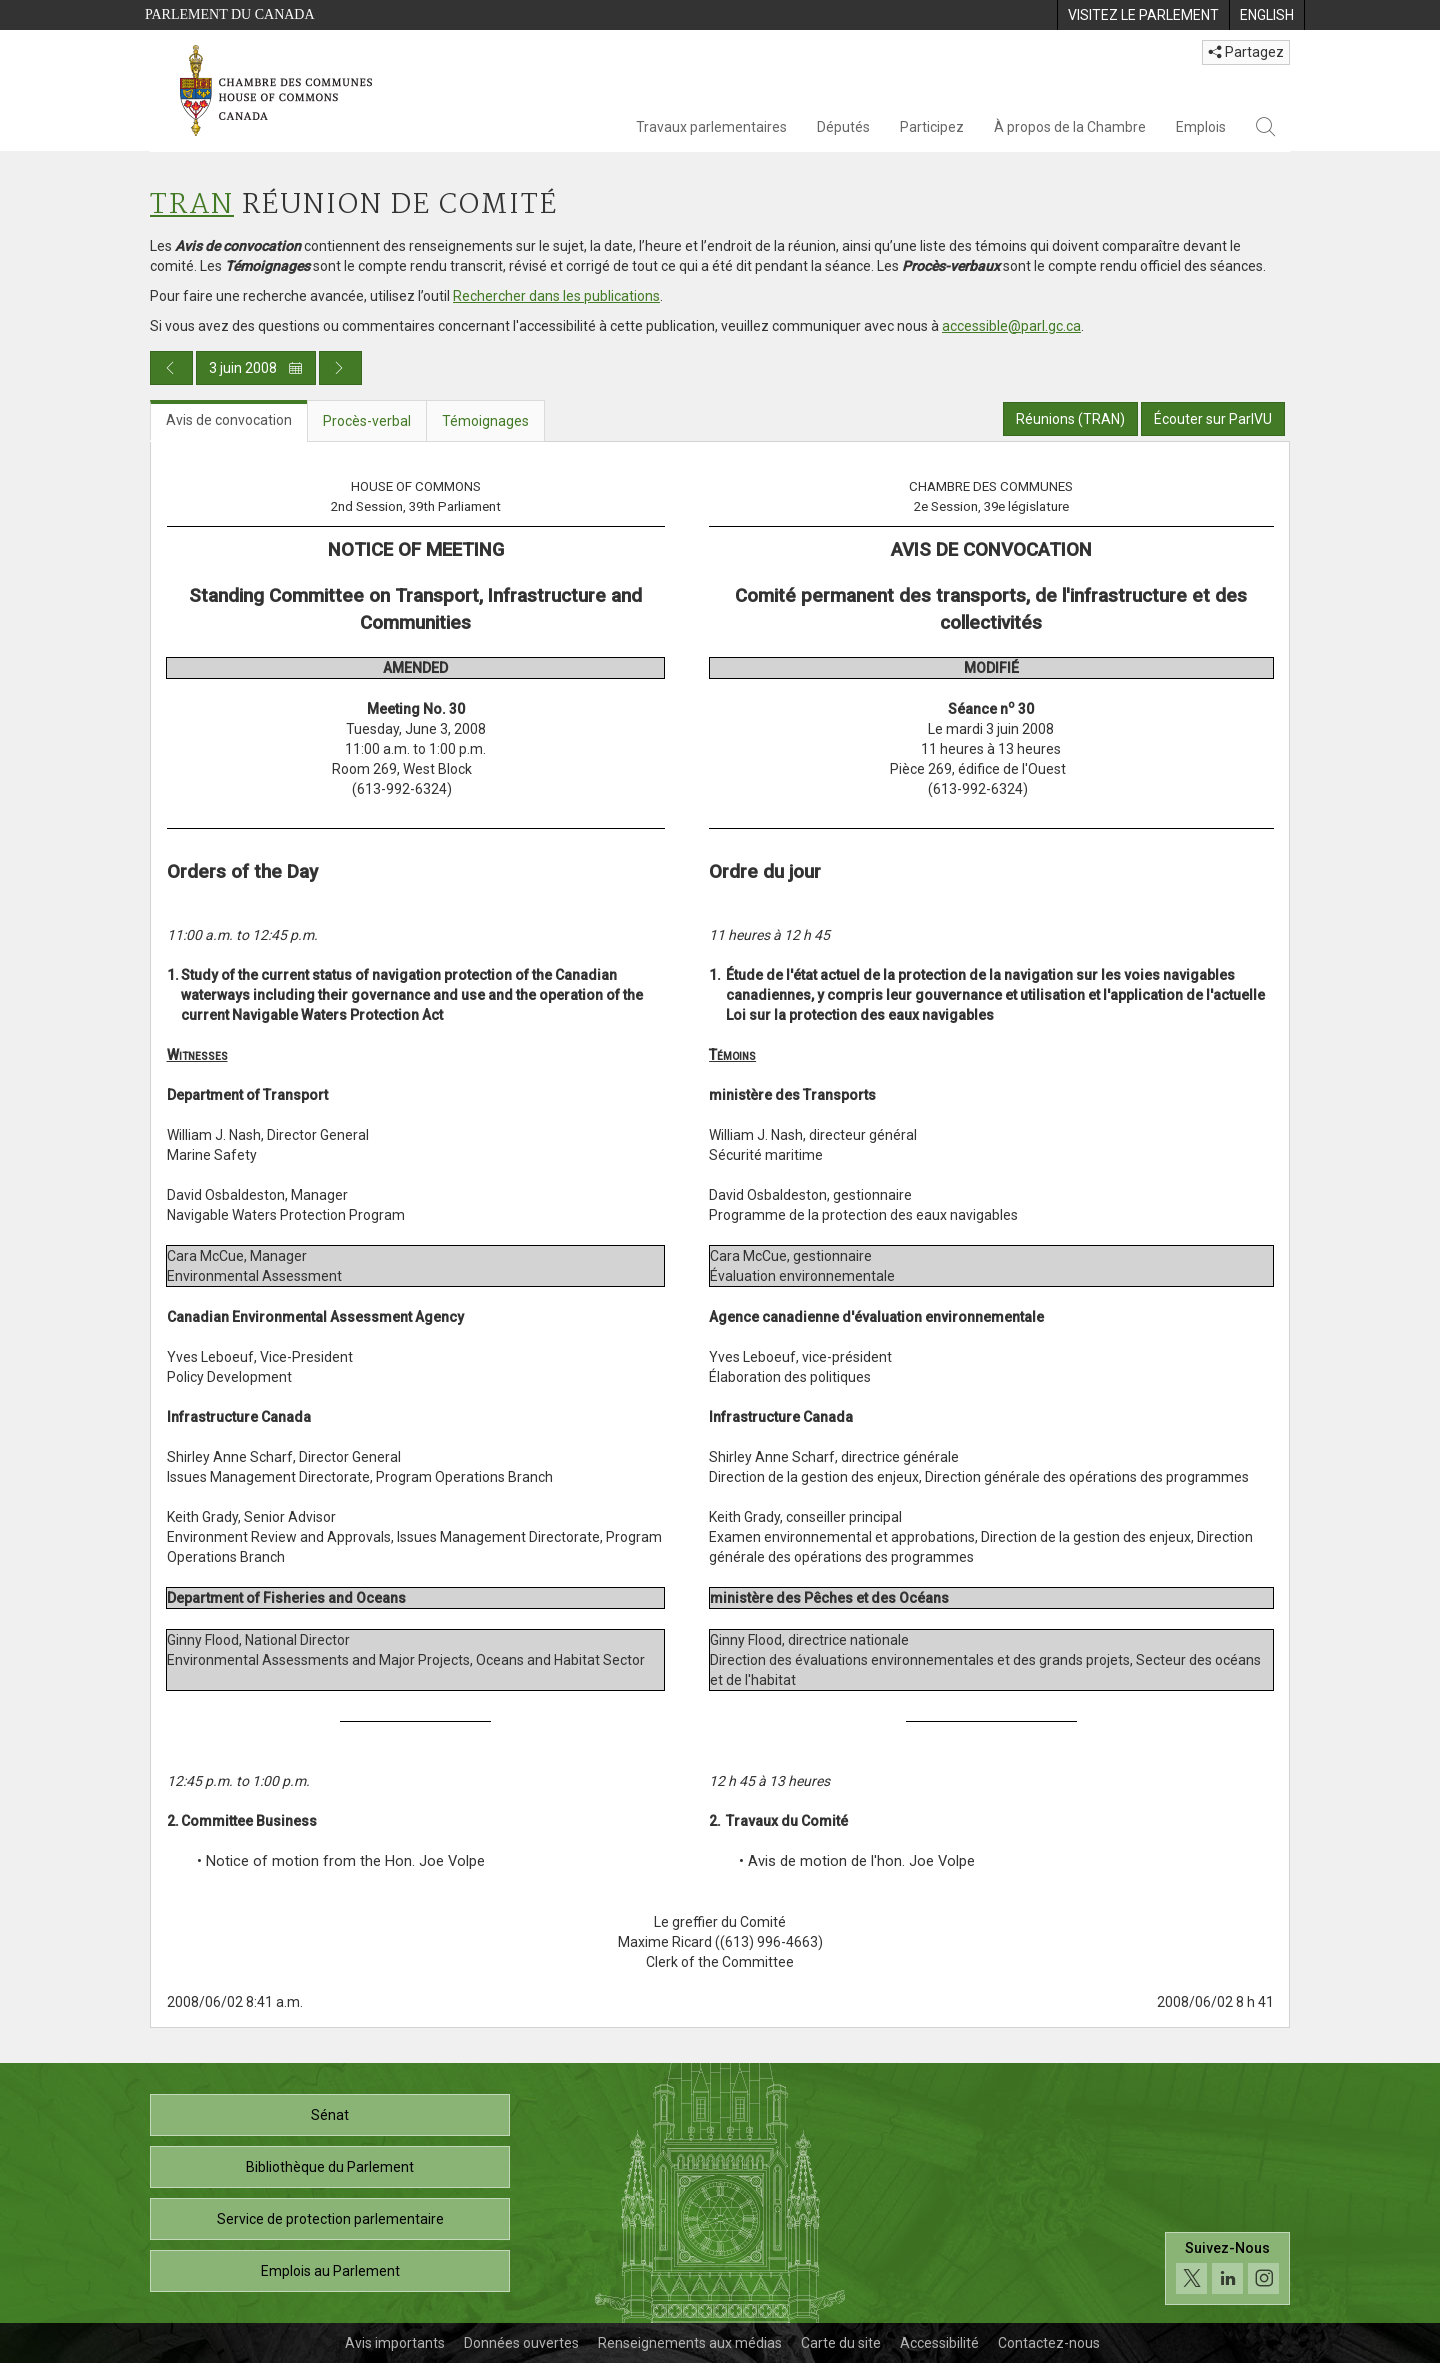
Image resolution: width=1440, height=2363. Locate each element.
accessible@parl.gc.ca (1011, 326)
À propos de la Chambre (1070, 127)
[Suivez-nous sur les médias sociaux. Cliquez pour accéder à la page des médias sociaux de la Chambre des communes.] (1227, 2268)
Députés (843, 127)
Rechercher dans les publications (556, 296)
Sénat (330, 2115)
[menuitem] (1143, 15)
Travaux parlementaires (711, 127)
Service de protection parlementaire (330, 2219)
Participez (932, 127)
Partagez (1246, 52)
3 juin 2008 (256, 368)
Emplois (1201, 127)
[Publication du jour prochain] (340, 368)
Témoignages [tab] (485, 421)
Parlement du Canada (230, 14)
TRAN (192, 205)
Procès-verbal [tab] (367, 421)
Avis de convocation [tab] (229, 420)
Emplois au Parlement (330, 2271)
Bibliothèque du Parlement (330, 2167)
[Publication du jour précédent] (171, 368)
